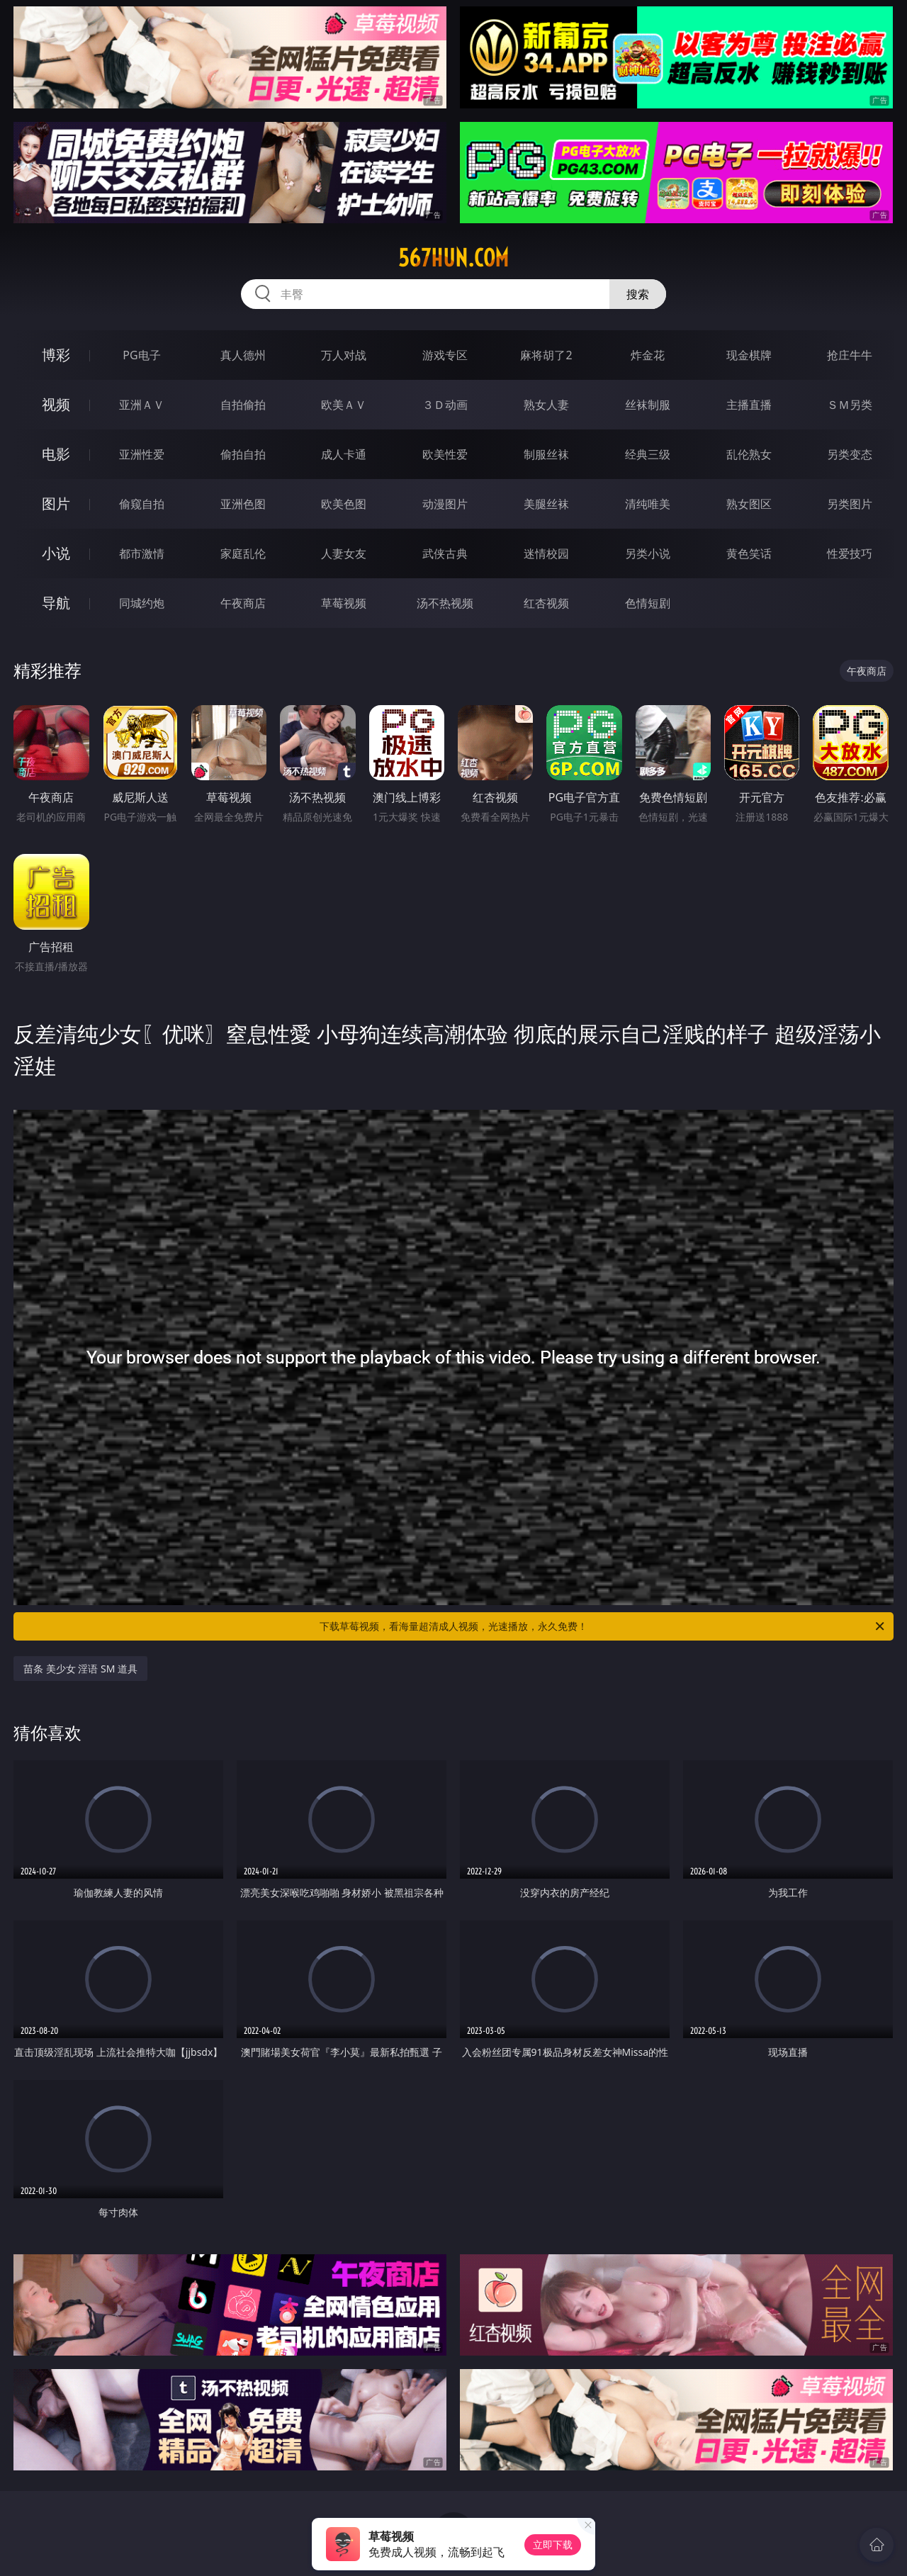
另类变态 (849, 454)
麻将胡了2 (546, 355)
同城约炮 (141, 603)
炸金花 (648, 355)
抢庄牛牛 (849, 355)
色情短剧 (647, 603)
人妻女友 (343, 553)
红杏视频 (546, 603)
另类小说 (647, 553)
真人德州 (243, 355)
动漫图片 (445, 504)
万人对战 (343, 355)
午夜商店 (243, 603)
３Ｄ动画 (445, 404)
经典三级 (647, 454)
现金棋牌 (749, 355)
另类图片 (849, 504)
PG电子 (141, 355)
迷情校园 (546, 553)
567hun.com (453, 258)
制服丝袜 (546, 454)
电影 (56, 453)
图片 (56, 503)
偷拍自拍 (243, 454)
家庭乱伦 (243, 553)
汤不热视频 (445, 603)
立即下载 (553, 2544)
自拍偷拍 (243, 404)
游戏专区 (445, 355)
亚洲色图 (243, 504)
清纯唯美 (647, 504)
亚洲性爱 (141, 454)
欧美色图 (343, 504)
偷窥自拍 (141, 504)
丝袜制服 (647, 404)
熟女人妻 (546, 404)
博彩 (56, 354)
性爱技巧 (849, 553)
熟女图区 (749, 504)
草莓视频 (343, 603)
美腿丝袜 (546, 504)
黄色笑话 (749, 553)
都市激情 (141, 553)
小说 (56, 553)
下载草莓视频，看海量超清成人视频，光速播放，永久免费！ (603, 1626)
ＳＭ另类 (849, 404)
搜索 (637, 294)
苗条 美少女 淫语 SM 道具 (80, 1668)
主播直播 (749, 404)
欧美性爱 (445, 454)
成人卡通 (343, 454)
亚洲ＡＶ (141, 404)
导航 (56, 602)
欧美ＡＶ (343, 404)
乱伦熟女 (749, 454)
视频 (56, 404)
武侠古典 (445, 553)
